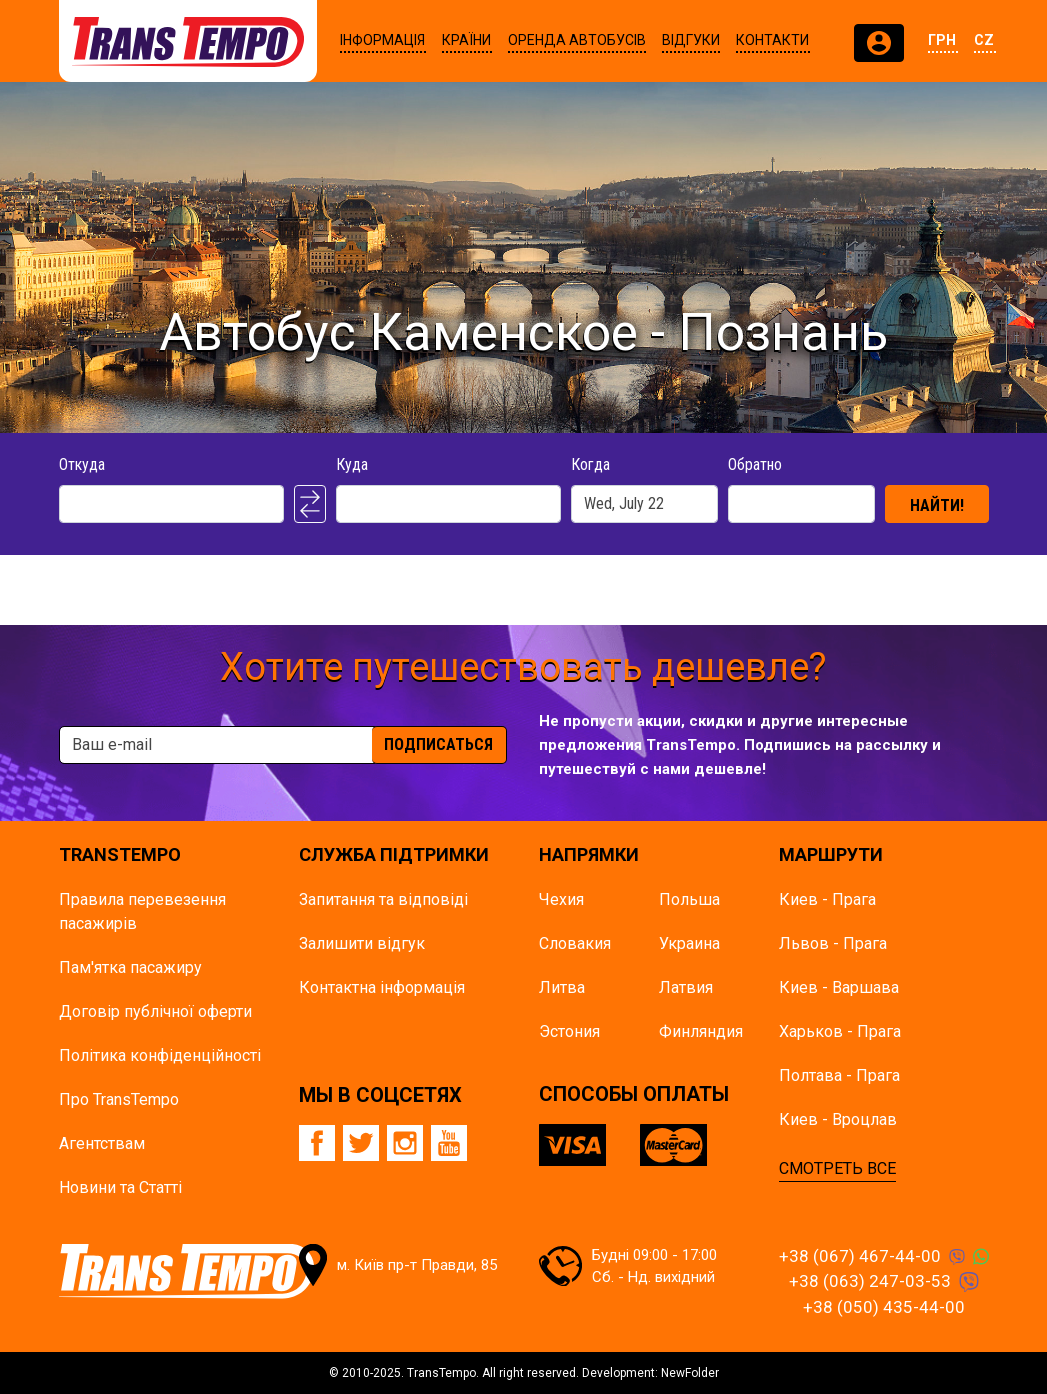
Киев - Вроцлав (838, 1119)
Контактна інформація (382, 987)
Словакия (575, 943)
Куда (352, 464)
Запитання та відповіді (383, 899)
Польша (689, 899)
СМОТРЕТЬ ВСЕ (837, 1168)
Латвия (686, 987)
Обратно (755, 464)
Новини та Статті (120, 1187)
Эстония (569, 1031)
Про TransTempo (119, 1099)
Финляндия (701, 1031)
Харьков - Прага (840, 1031)
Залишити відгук (362, 943)
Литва (562, 987)
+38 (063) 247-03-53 (870, 1281)
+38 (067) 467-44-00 (860, 1256)
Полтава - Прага (839, 1075)
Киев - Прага (827, 899)
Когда (590, 464)
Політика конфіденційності (160, 1055)
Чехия (561, 899)
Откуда (82, 464)
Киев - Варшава (839, 987)
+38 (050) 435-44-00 (884, 1307)
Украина (689, 943)
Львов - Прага (833, 943)
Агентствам (102, 1143)
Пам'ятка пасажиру (130, 967)
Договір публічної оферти (155, 1011)
